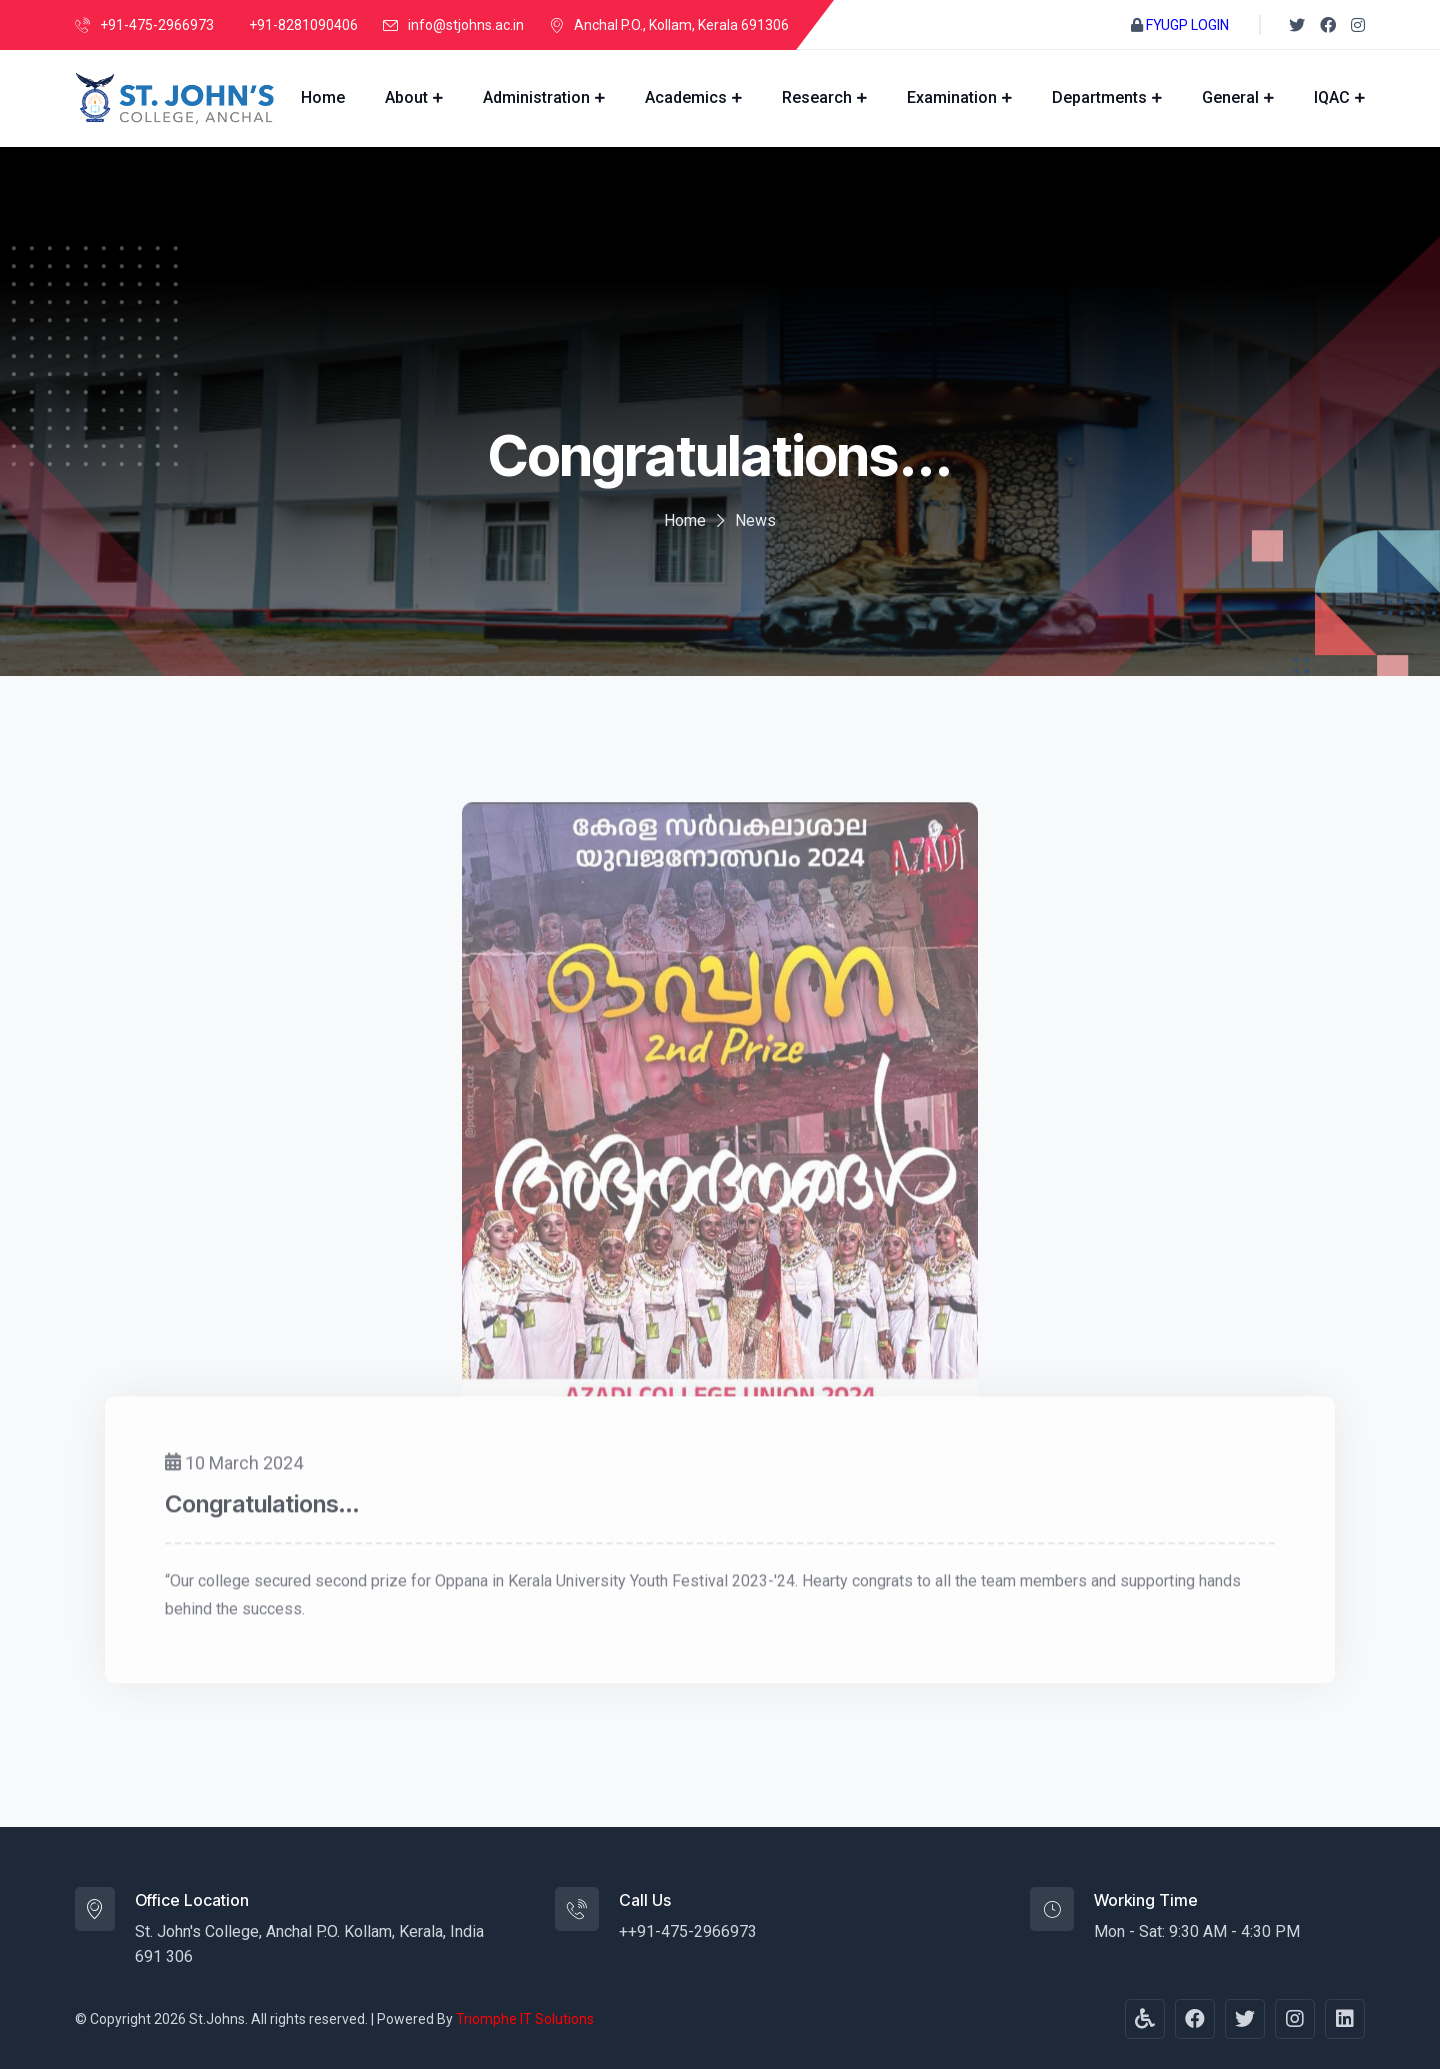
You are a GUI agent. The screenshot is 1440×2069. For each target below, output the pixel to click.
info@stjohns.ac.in (466, 25)
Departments (1099, 97)
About (406, 97)
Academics (686, 97)
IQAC (1332, 97)
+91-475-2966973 (157, 25)
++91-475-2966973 (688, 1931)
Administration (536, 97)
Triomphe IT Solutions (525, 2019)
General (1230, 97)
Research (817, 97)
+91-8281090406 (303, 25)
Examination (952, 97)
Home (323, 97)
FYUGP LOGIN (1187, 25)
